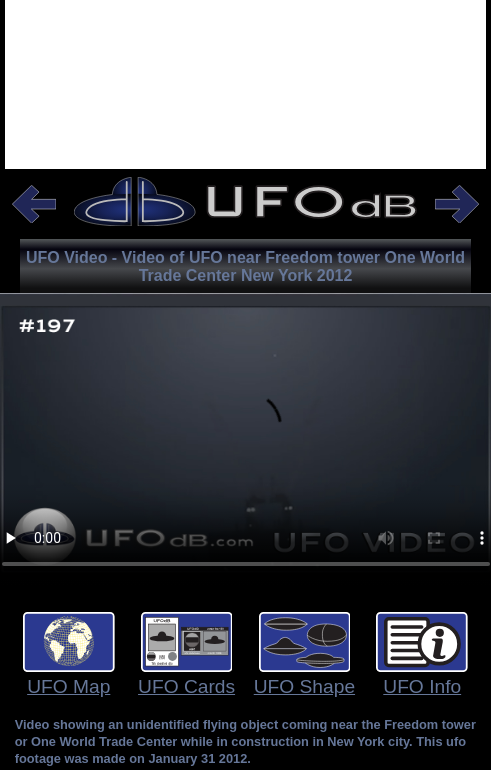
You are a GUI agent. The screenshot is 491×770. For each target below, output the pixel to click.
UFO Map (68, 686)
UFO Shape (304, 686)
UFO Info (422, 686)
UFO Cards (186, 686)
